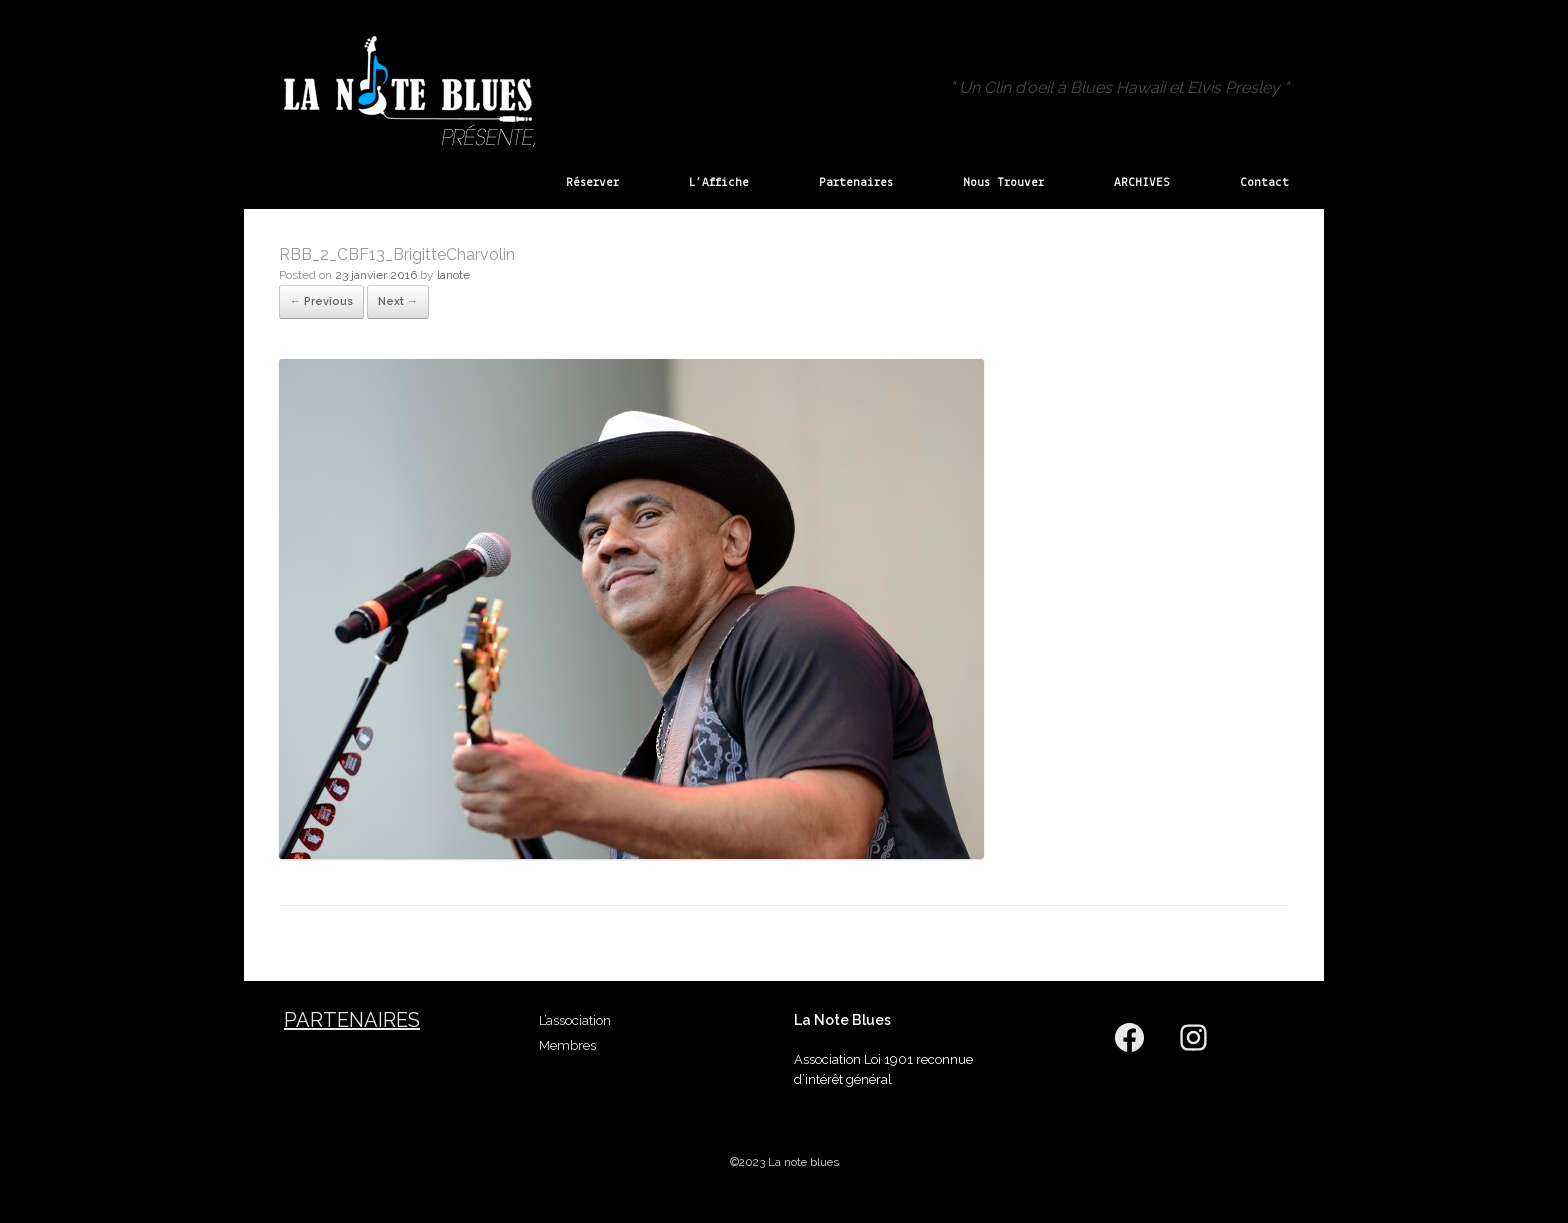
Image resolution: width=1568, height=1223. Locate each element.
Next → (398, 301)
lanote (453, 275)
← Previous (321, 301)
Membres (567, 1045)
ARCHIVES (1142, 182)
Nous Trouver (1003, 182)
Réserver (592, 182)
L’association (575, 1020)
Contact (1264, 182)
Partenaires (856, 182)
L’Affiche (719, 182)
